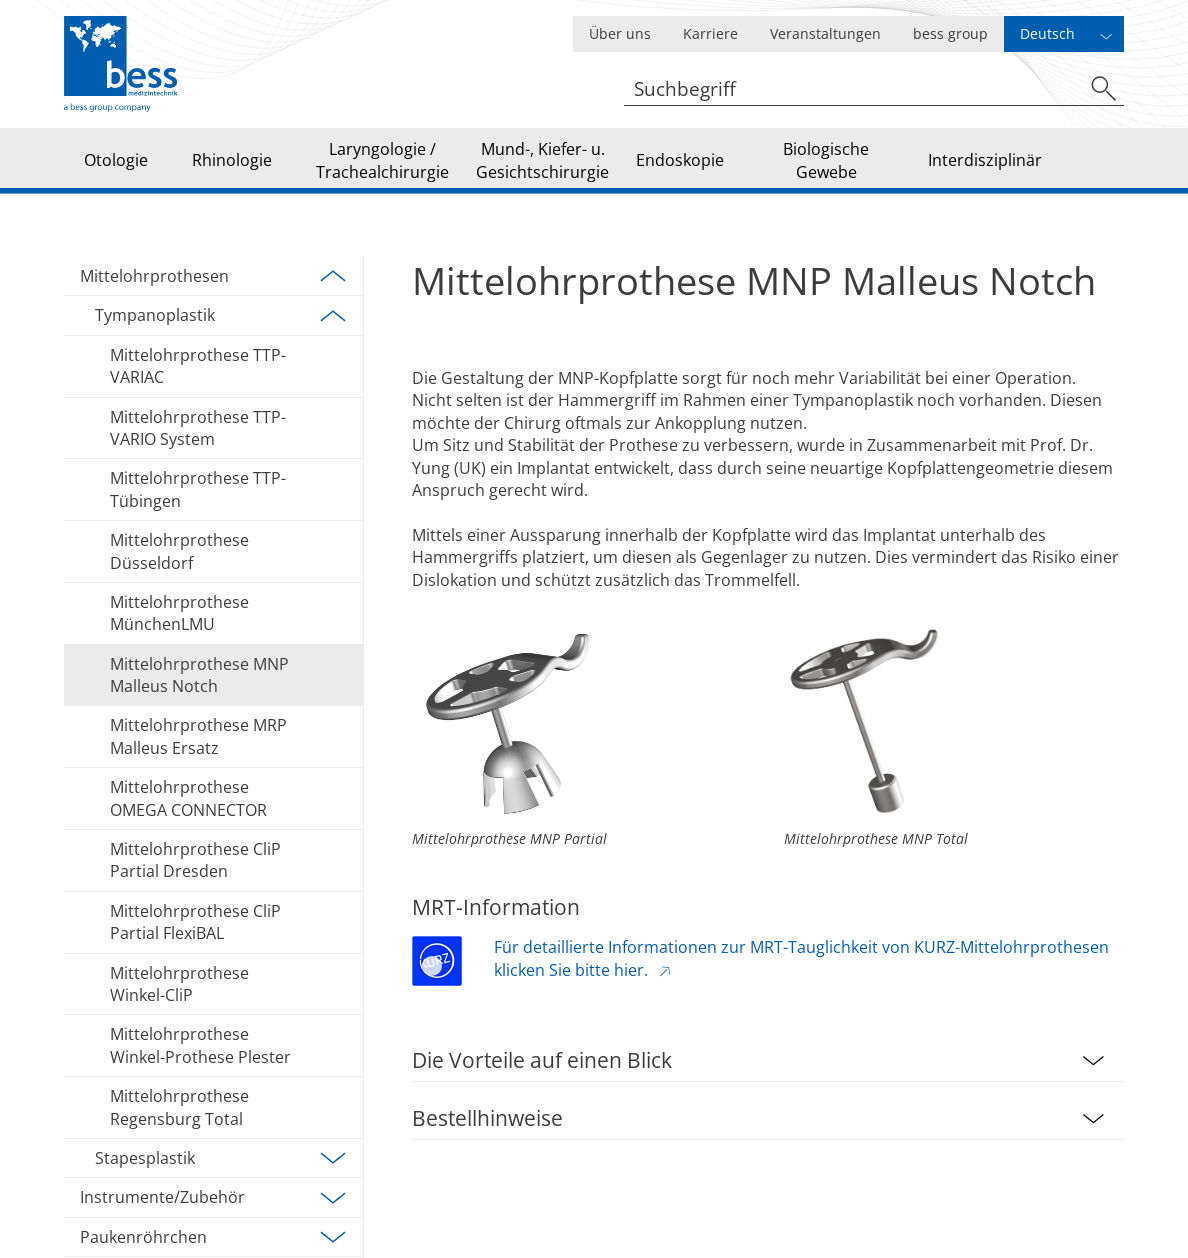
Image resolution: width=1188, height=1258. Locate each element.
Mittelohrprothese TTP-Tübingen (198, 489)
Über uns (620, 33)
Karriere (710, 33)
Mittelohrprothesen (213, 276)
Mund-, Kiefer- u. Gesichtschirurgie (542, 160)
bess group (950, 33)
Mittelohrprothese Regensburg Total (179, 1107)
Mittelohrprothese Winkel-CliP (179, 984)
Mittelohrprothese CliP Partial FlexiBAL (195, 922)
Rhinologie (232, 160)
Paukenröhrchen (213, 1237)
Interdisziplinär (985, 160)
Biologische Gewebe (826, 160)
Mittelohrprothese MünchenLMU (179, 613)
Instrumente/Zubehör (213, 1198)
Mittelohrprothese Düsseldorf (179, 551)
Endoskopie (680, 160)
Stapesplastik (221, 1158)
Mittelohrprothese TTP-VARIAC (198, 366)
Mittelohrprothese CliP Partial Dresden (195, 860)
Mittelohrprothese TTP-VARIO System (198, 428)
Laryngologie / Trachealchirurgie (382, 160)
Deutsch (1047, 33)
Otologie (116, 160)
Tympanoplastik (221, 316)
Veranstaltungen (825, 33)
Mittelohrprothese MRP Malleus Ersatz (198, 736)
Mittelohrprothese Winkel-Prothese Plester (200, 1045)
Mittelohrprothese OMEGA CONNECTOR (188, 798)
